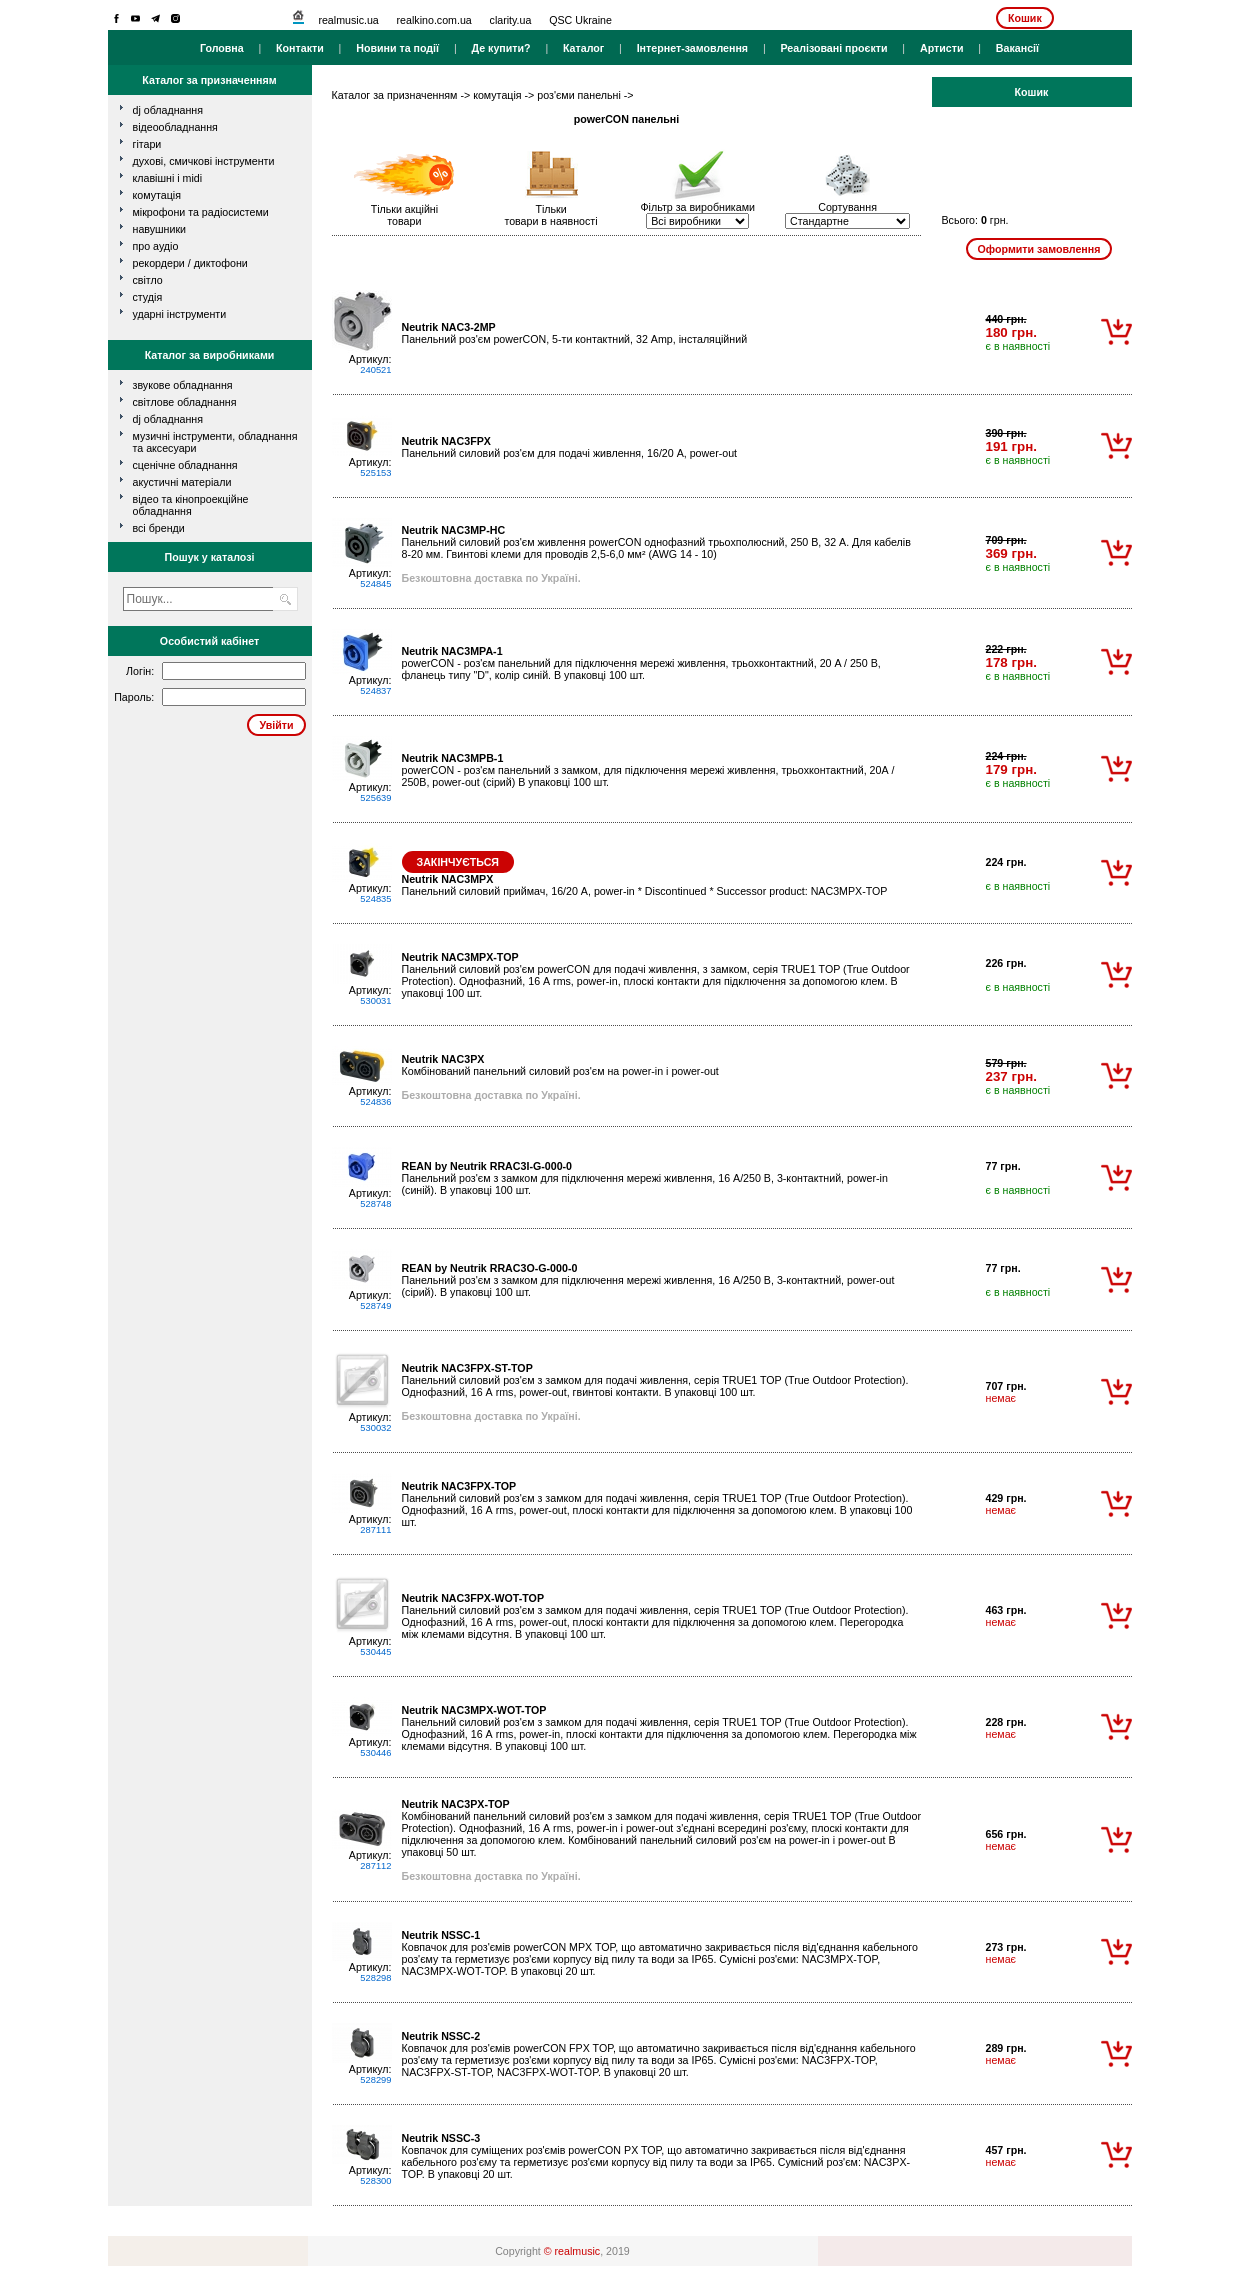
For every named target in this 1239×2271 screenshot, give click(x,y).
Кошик (1025, 18)
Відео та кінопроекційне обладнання (191, 505)
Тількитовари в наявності (550, 215)
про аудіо (156, 246)
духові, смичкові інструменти (204, 161)
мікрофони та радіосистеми (201, 212)
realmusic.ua (348, 20)
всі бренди (159, 528)
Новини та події (397, 48)
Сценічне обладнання (185, 465)
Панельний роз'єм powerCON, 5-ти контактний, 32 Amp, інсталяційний (575, 333)
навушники (160, 229)
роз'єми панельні (579, 95)
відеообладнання (175, 127)
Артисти (942, 48)
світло (148, 280)
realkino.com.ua (434, 20)
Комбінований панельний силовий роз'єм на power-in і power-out (560, 1065)
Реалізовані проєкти (833, 48)
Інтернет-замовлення (692, 48)
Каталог (583, 48)
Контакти (300, 48)
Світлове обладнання (185, 402)
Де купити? (500, 48)
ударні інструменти (180, 314)
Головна (222, 48)
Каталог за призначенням (395, 95)
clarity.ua (511, 20)
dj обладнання (168, 110)
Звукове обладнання (183, 385)
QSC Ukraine (580, 20)
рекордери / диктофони (190, 263)
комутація (157, 195)
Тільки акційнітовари (405, 215)
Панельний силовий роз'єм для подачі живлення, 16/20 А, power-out (570, 447)
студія (148, 297)
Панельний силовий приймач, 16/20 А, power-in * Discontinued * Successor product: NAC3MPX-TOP (645, 885)
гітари (147, 144)
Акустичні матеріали (182, 482)
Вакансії (1017, 48)
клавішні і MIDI (168, 178)
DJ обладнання (168, 419)
